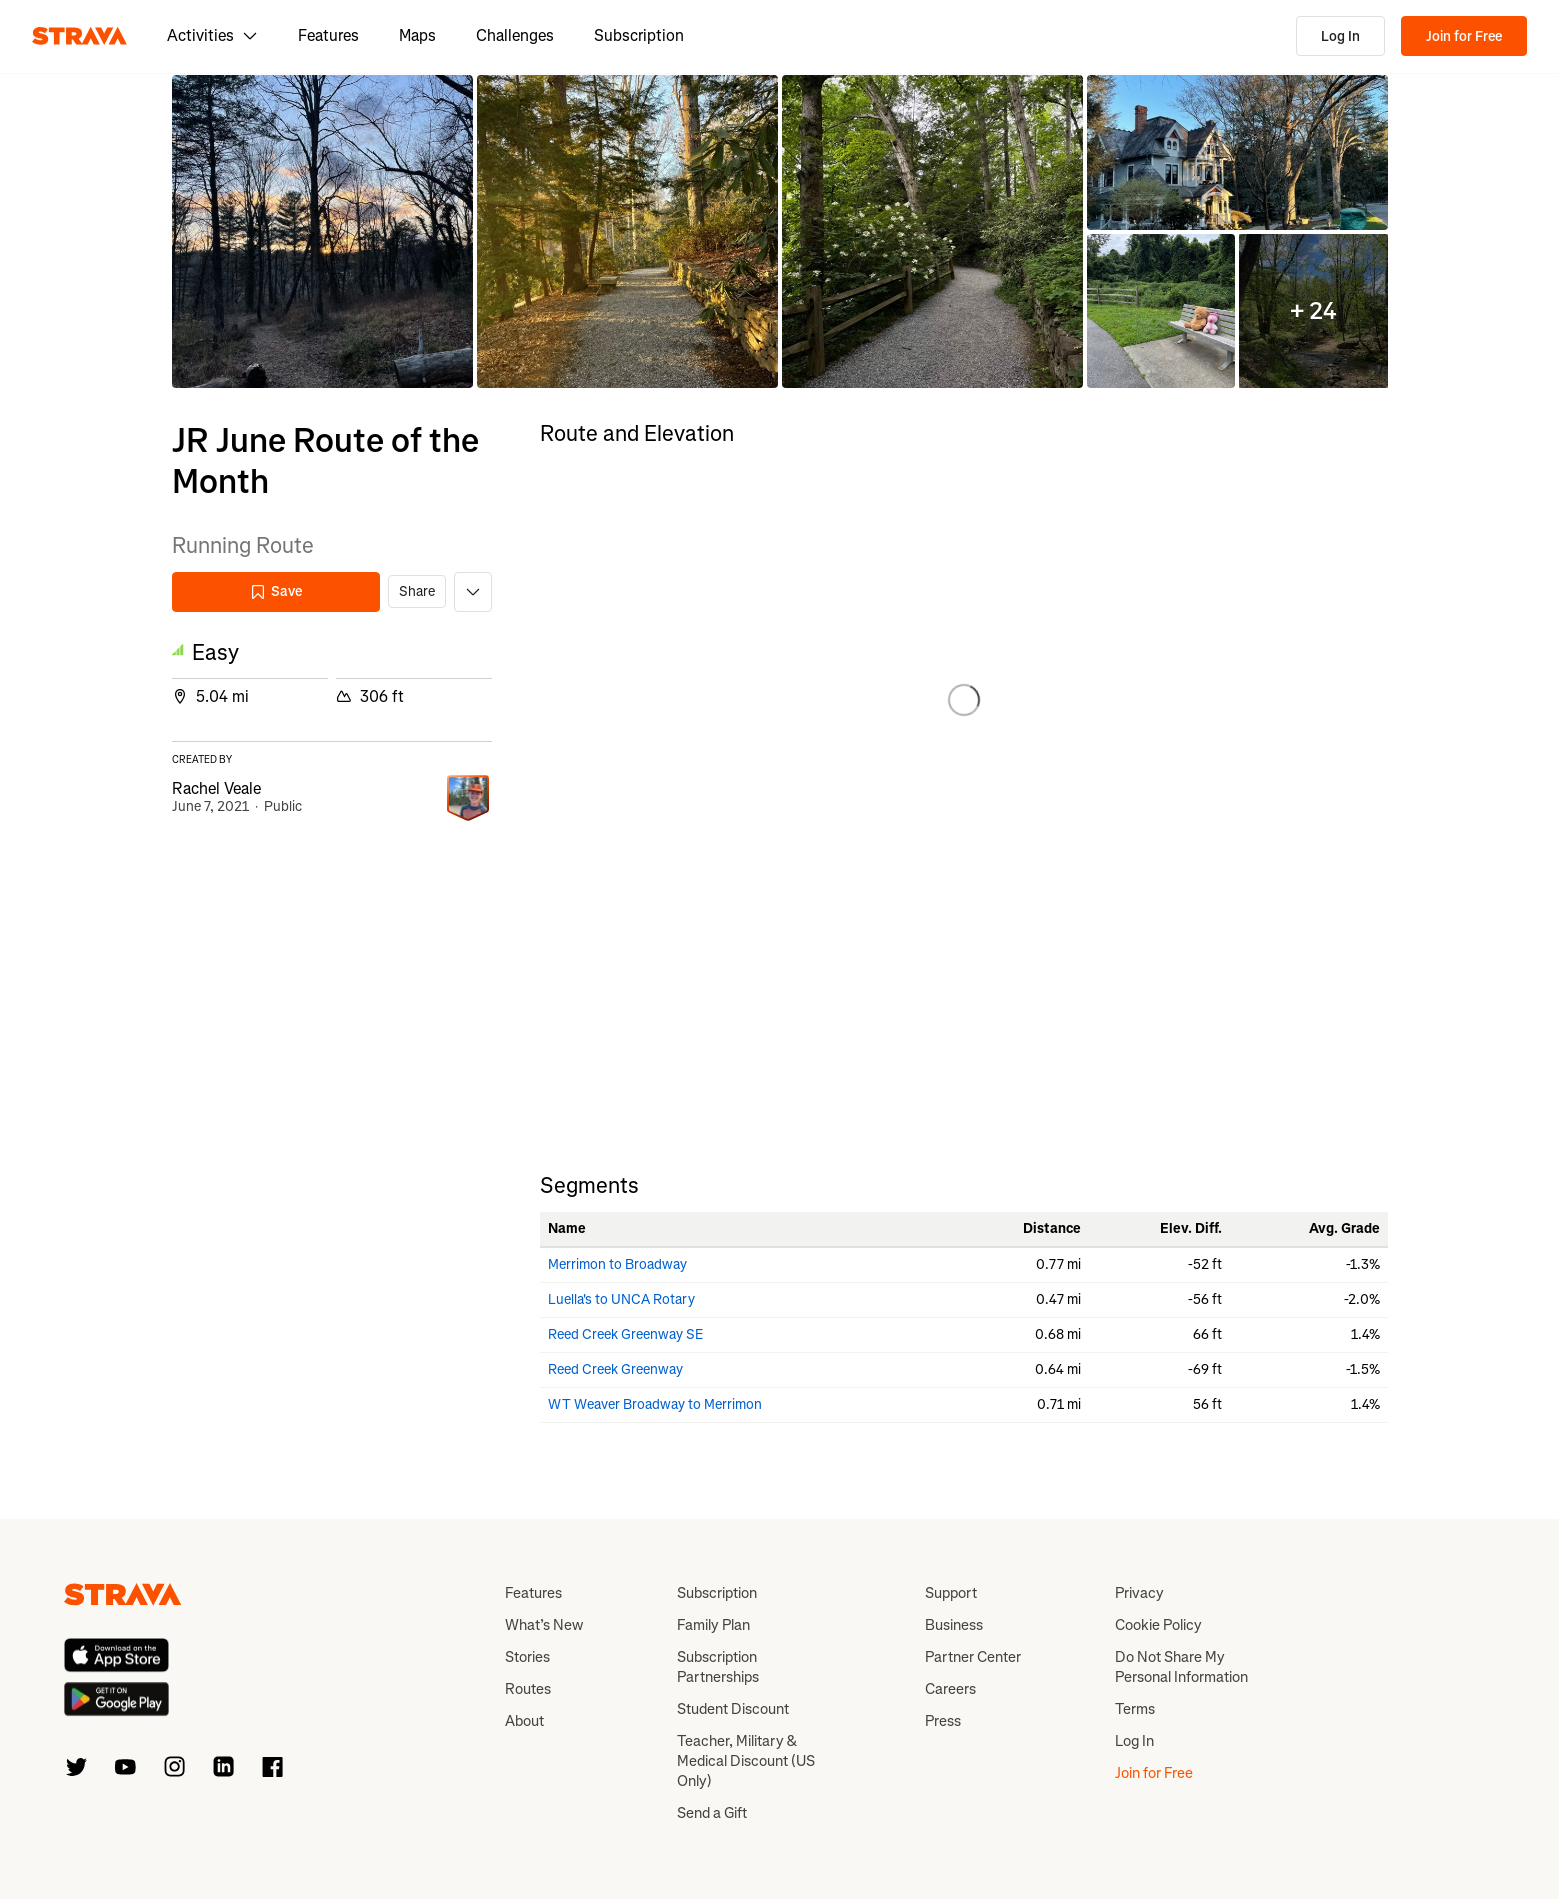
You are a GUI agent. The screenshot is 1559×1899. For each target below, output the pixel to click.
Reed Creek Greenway (615, 1369)
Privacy (1139, 1593)
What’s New (544, 1625)
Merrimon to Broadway (617, 1264)
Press (943, 1721)
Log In (1340, 36)
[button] (322, 231)
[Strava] (79, 36)
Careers (950, 1689)
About (524, 1721)
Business (954, 1625)
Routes (528, 1689)
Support (951, 1593)
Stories (527, 1657)
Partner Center (973, 1657)
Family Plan (713, 1625)
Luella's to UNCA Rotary (621, 1299)
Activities (212, 35)
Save (276, 591)
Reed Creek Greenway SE (626, 1334)
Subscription (639, 35)
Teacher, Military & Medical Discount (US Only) (746, 1761)
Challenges (515, 35)
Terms (1135, 1709)
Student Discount (733, 1709)
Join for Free (1464, 36)
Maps (417, 35)
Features (328, 35)
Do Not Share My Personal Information (1181, 1667)
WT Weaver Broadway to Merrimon (655, 1404)
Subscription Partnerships (718, 1667)
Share (417, 591)
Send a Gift (712, 1813)
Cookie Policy (1158, 1625)
